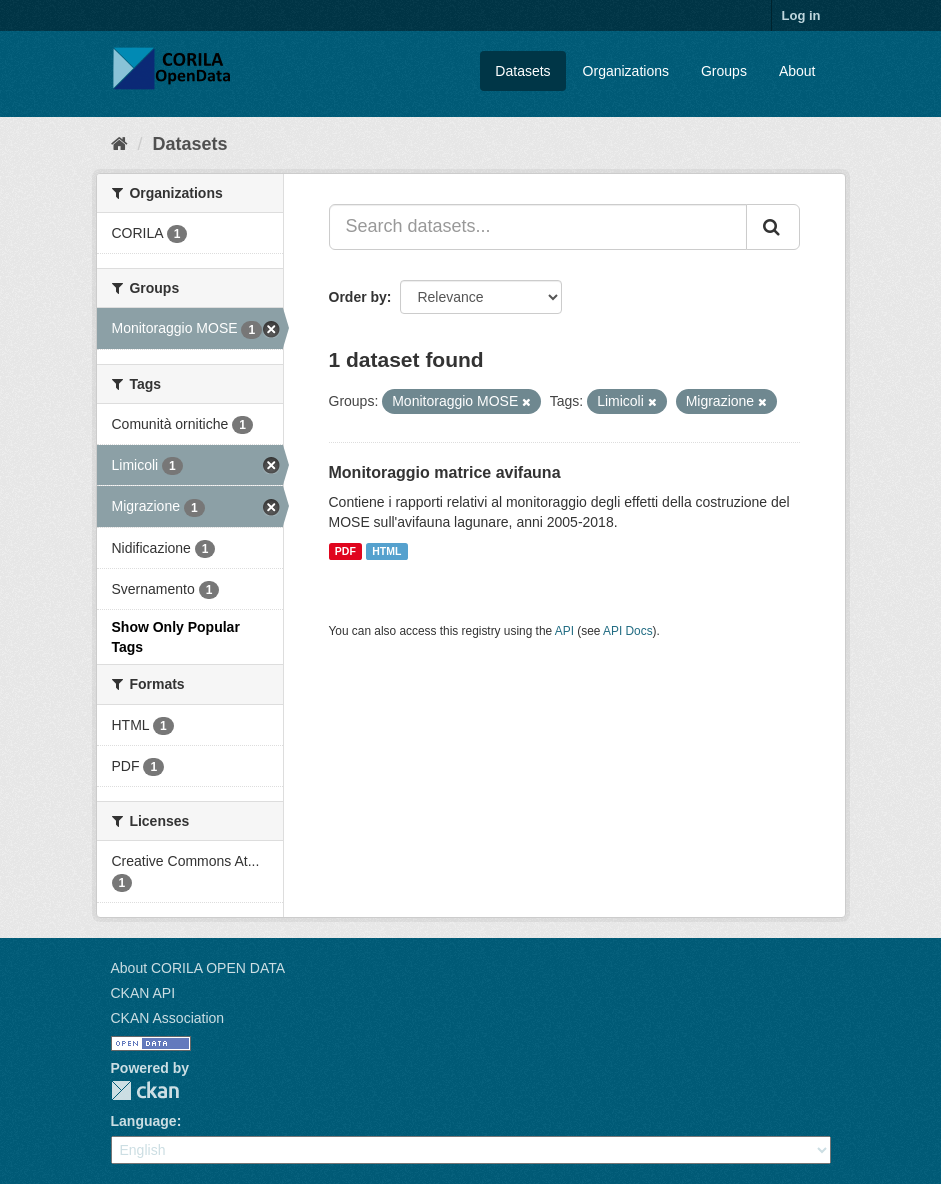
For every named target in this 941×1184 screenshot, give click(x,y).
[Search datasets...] (538, 227)
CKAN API (143, 993)
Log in (801, 15)
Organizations (626, 71)
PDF (345, 551)
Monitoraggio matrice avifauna (445, 472)
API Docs (628, 631)
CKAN (145, 1090)
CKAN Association (168, 1018)
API (564, 631)
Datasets (522, 71)
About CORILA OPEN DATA (198, 968)
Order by (358, 297)
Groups (724, 71)
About (797, 71)
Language (144, 1121)
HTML (386, 551)
